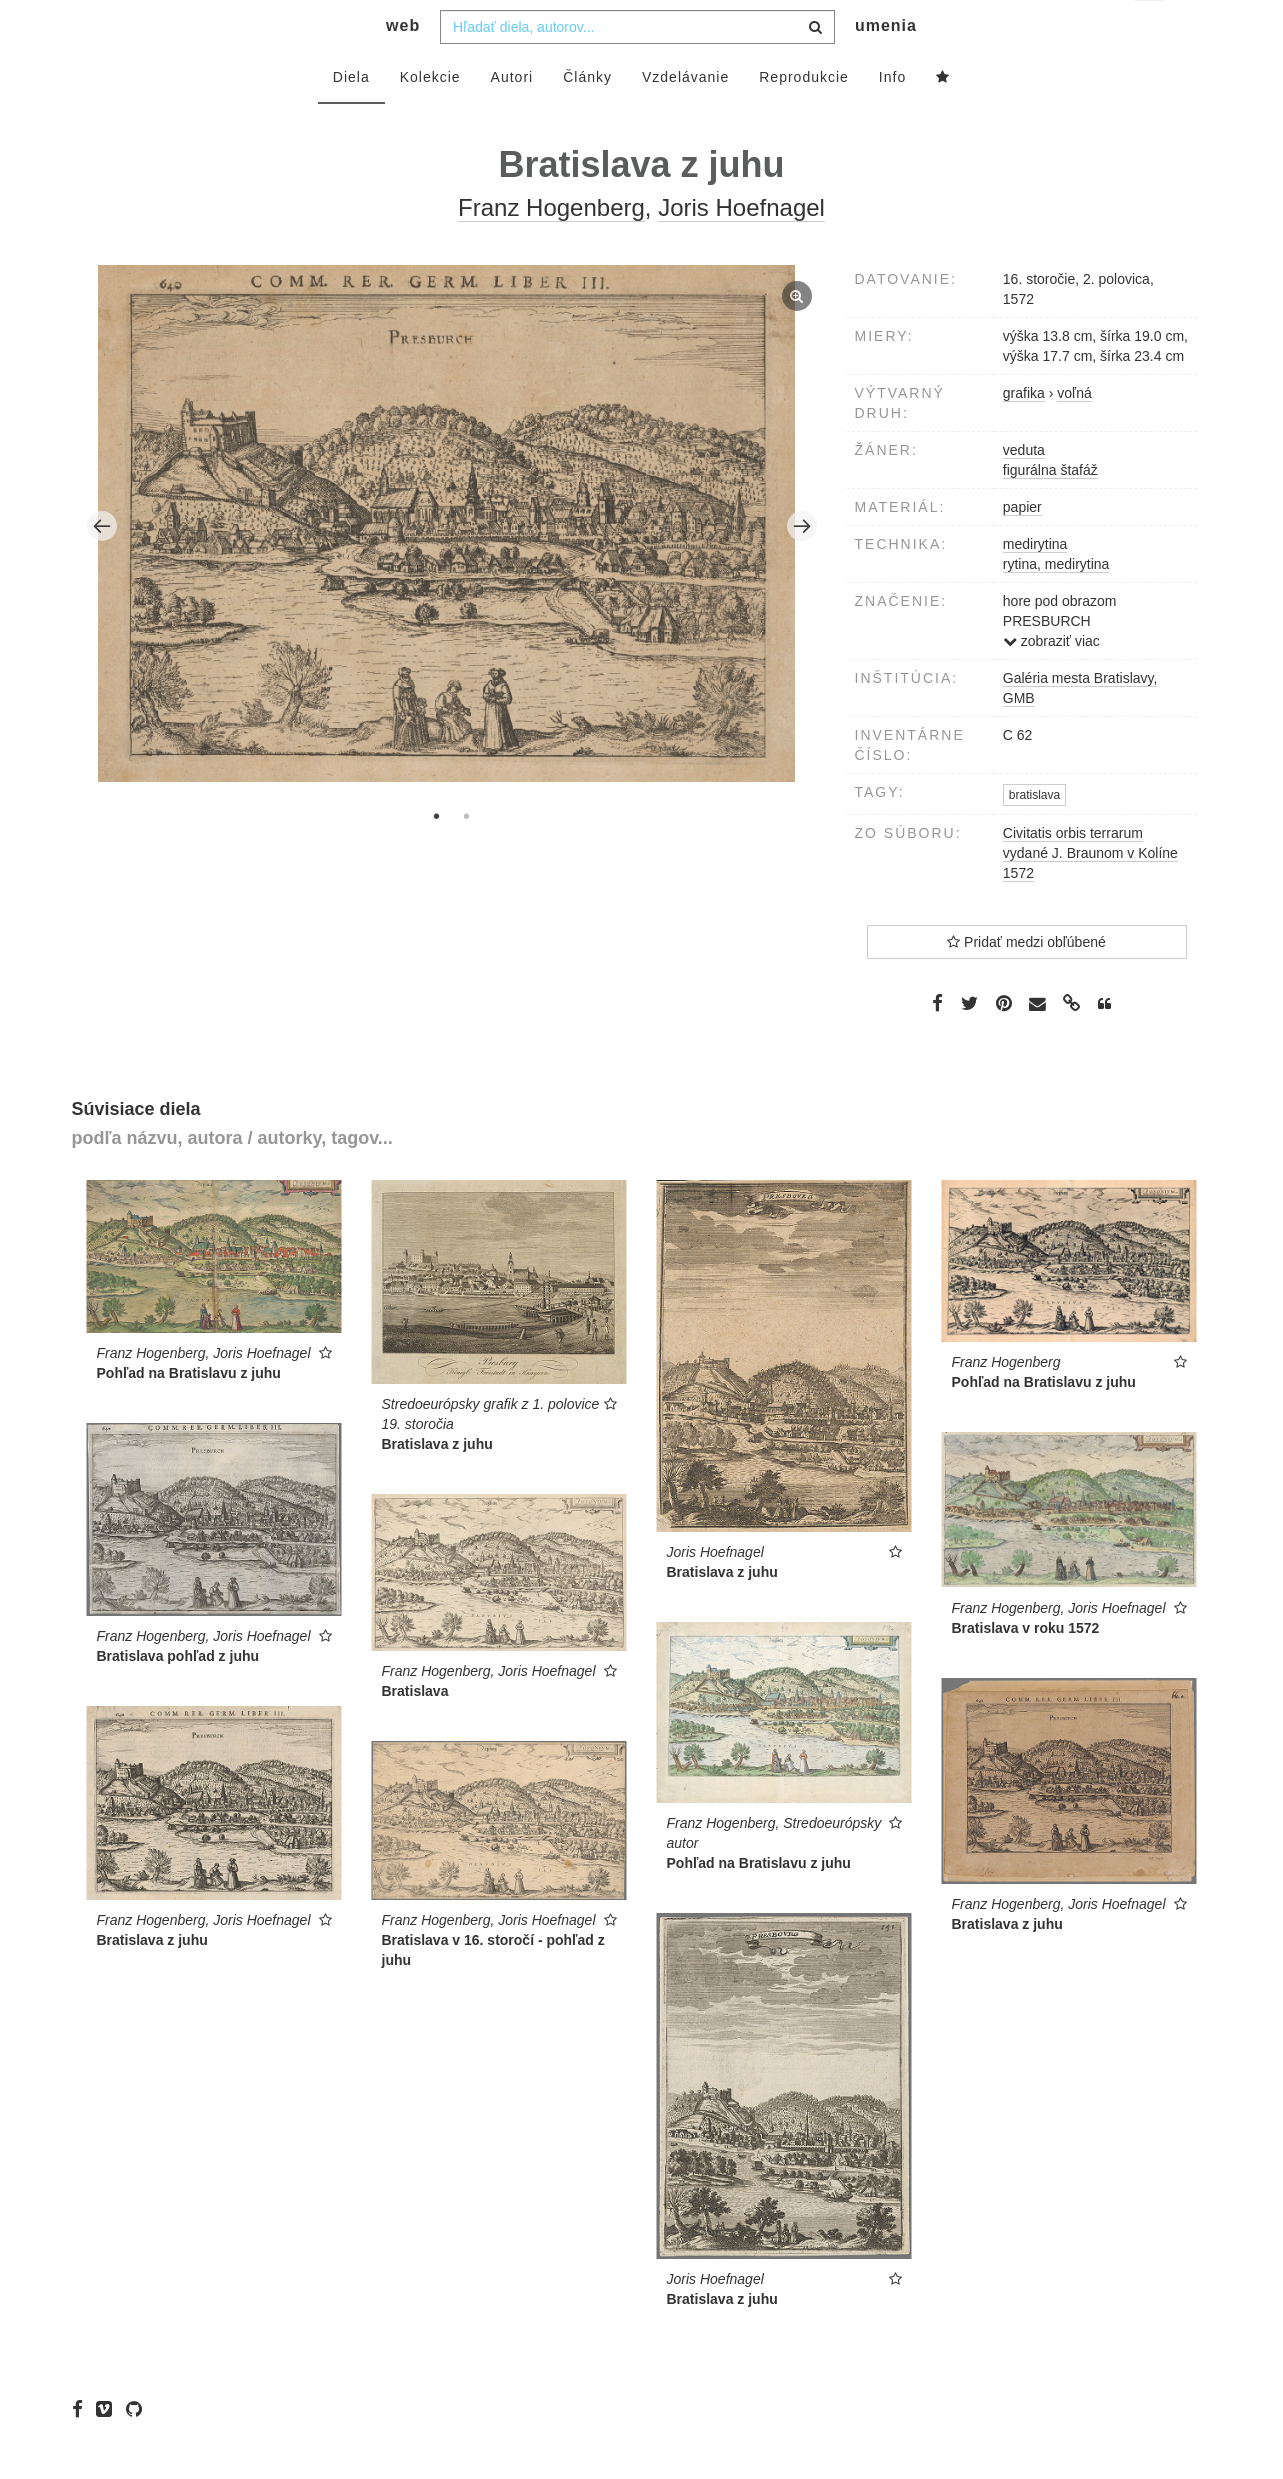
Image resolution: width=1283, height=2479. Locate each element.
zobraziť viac (1051, 681)
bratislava (1034, 835)
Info (892, 117)
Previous (102, 566)
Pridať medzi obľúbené (1026, 982)
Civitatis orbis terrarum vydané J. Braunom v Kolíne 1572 (1090, 893)
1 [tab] (437, 856)
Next (802, 566)
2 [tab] (467, 856)
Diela (351, 117)
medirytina (1035, 584)
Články (587, 117)
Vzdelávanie (685, 117)
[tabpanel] (451, 566)
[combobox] (637, 67)
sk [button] (1150, 30)
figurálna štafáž (1050, 510)
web (403, 65)
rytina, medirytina (1056, 604)
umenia (886, 65)
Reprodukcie (804, 117)
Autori (512, 117)
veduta (1024, 490)
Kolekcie (430, 117)
